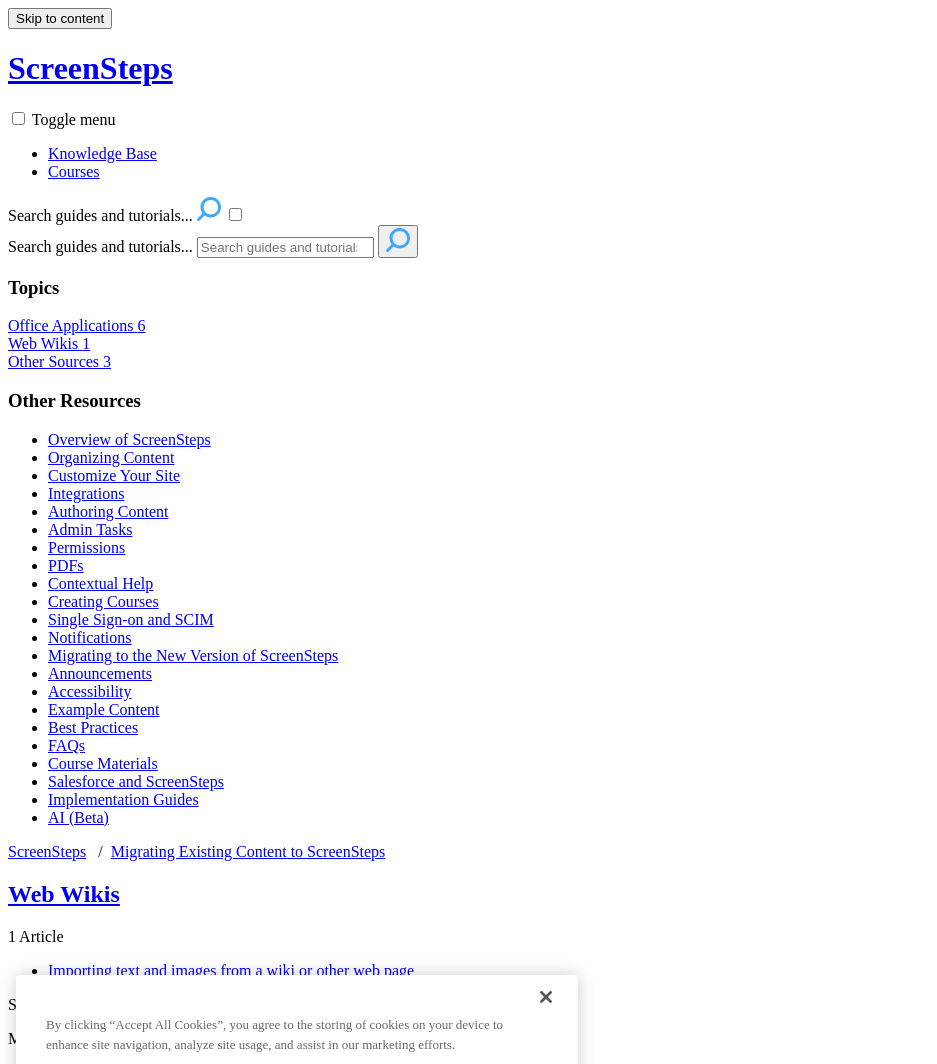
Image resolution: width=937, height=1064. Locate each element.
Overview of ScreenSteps (129, 439)
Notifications (90, 637)
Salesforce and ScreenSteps (136, 781)
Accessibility (90, 691)
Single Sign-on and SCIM (131, 619)
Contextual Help (100, 583)
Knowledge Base (102, 153)
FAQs (66, 745)
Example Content (104, 709)
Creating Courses (103, 601)
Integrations (86, 493)
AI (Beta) (78, 817)
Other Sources (59, 361)
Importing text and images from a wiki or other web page (231, 970)
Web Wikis (49, 343)
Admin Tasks (90, 529)
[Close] (546, 1020)
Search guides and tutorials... (100, 246)
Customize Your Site (114, 475)
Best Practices (93, 727)
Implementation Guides (123, 799)
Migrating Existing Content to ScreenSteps (248, 851)
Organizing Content (111, 457)
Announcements (100, 673)
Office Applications (76, 325)
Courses (74, 171)
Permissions (86, 547)
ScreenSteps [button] (90, 68)
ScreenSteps (47, 851)
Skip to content (60, 18)
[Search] (285, 247)
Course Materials (103, 763)
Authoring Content (108, 511)
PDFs (66, 565)
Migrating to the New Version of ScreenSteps (193, 655)
